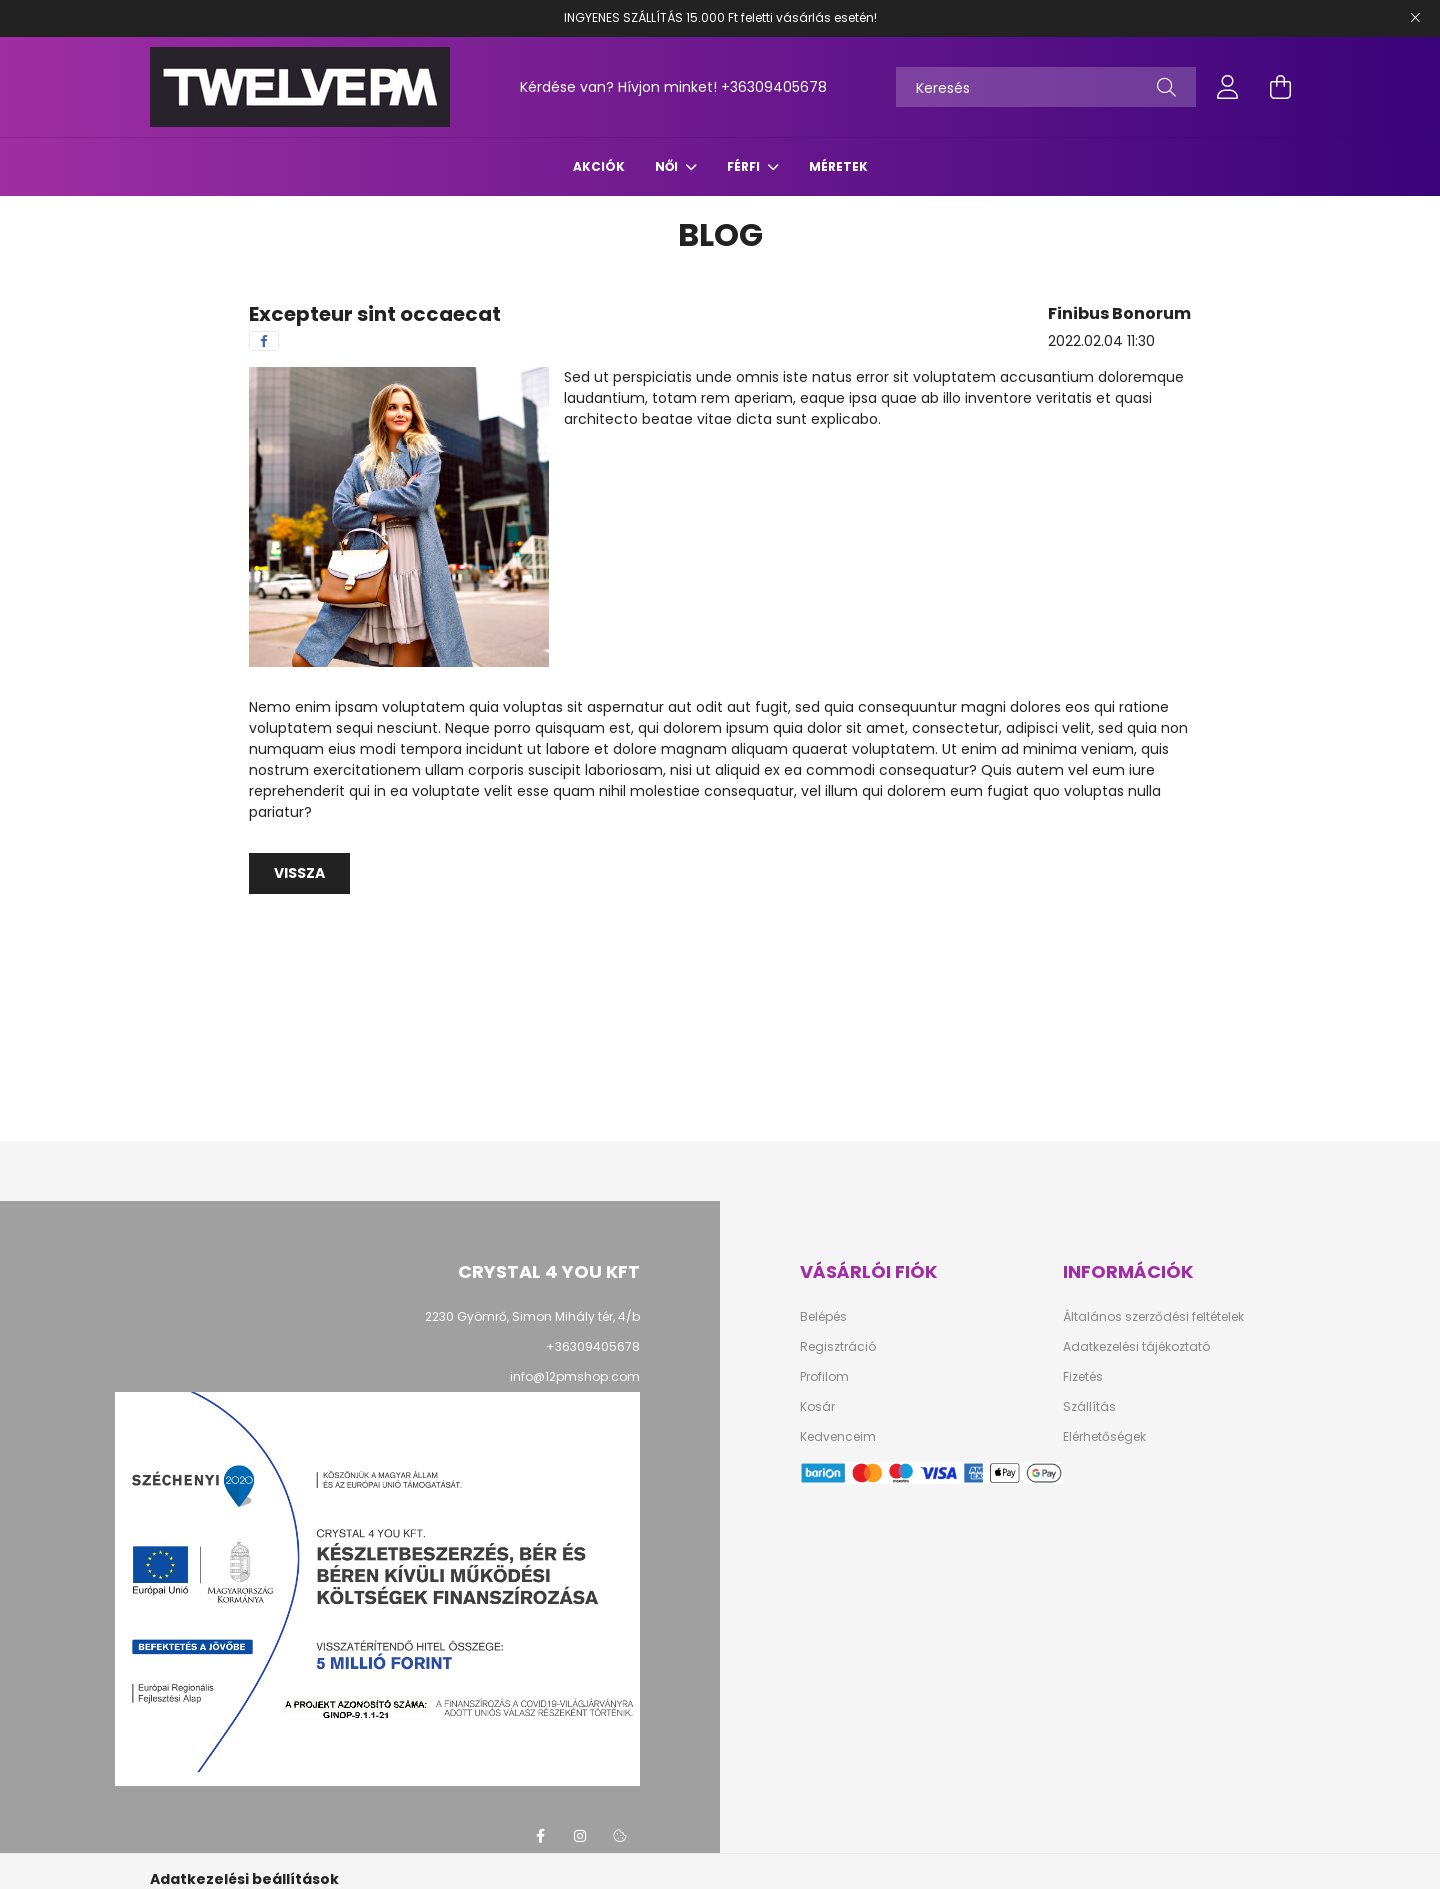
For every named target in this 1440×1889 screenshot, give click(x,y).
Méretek (838, 166)
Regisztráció (838, 1347)
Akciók (599, 166)
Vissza (299, 873)
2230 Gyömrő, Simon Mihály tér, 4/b (532, 1316)
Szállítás (1089, 1407)
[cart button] (1280, 87)
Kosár (817, 1407)
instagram (580, 1836)
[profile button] (1228, 87)
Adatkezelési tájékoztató (1136, 1347)
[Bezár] (1415, 18)
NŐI (668, 166)
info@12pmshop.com (575, 1376)
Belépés (823, 1317)
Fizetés (1083, 1377)
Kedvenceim (838, 1437)
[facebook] (264, 341)
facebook (540, 1836)
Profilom (824, 1377)
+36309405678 (774, 87)
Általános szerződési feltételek (1153, 1317)
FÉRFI (745, 166)
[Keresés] (1046, 87)
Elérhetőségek (1104, 1437)
